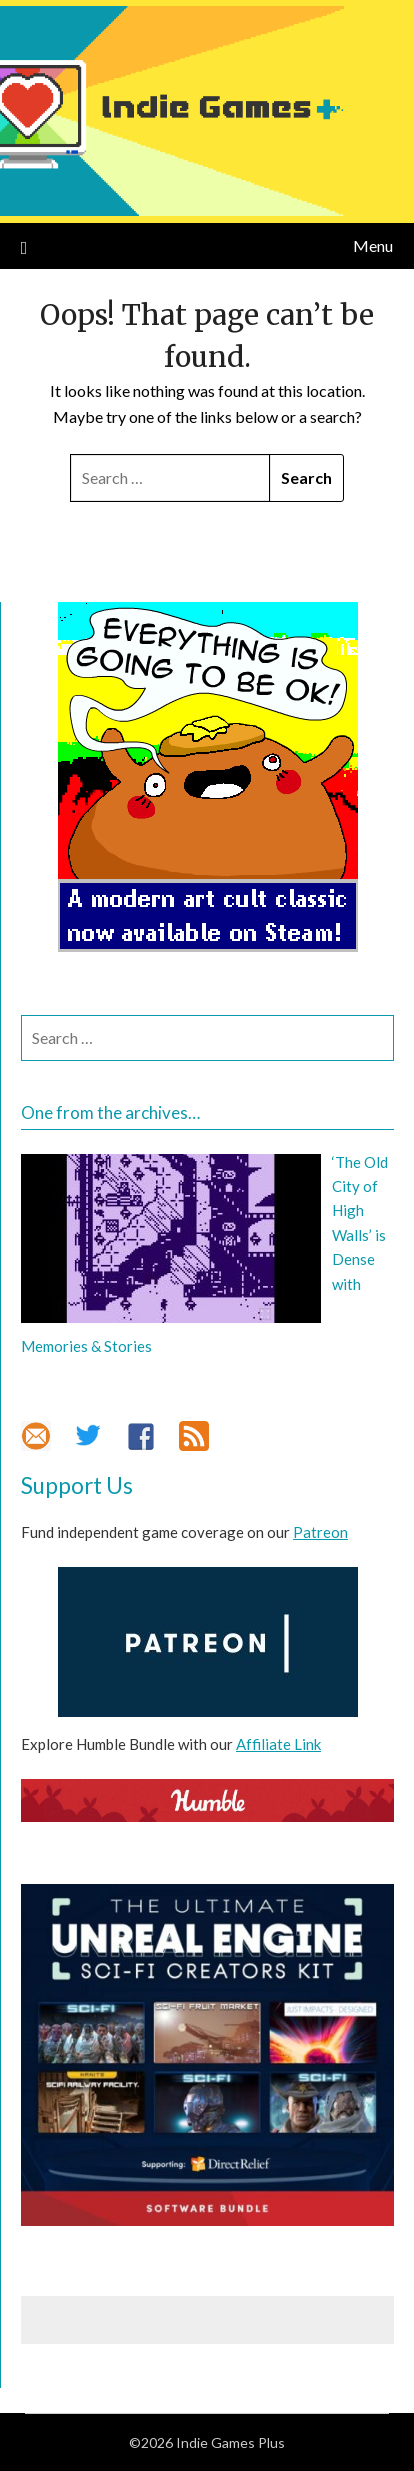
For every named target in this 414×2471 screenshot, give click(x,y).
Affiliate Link (278, 1744)
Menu (373, 245)
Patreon (320, 1532)
